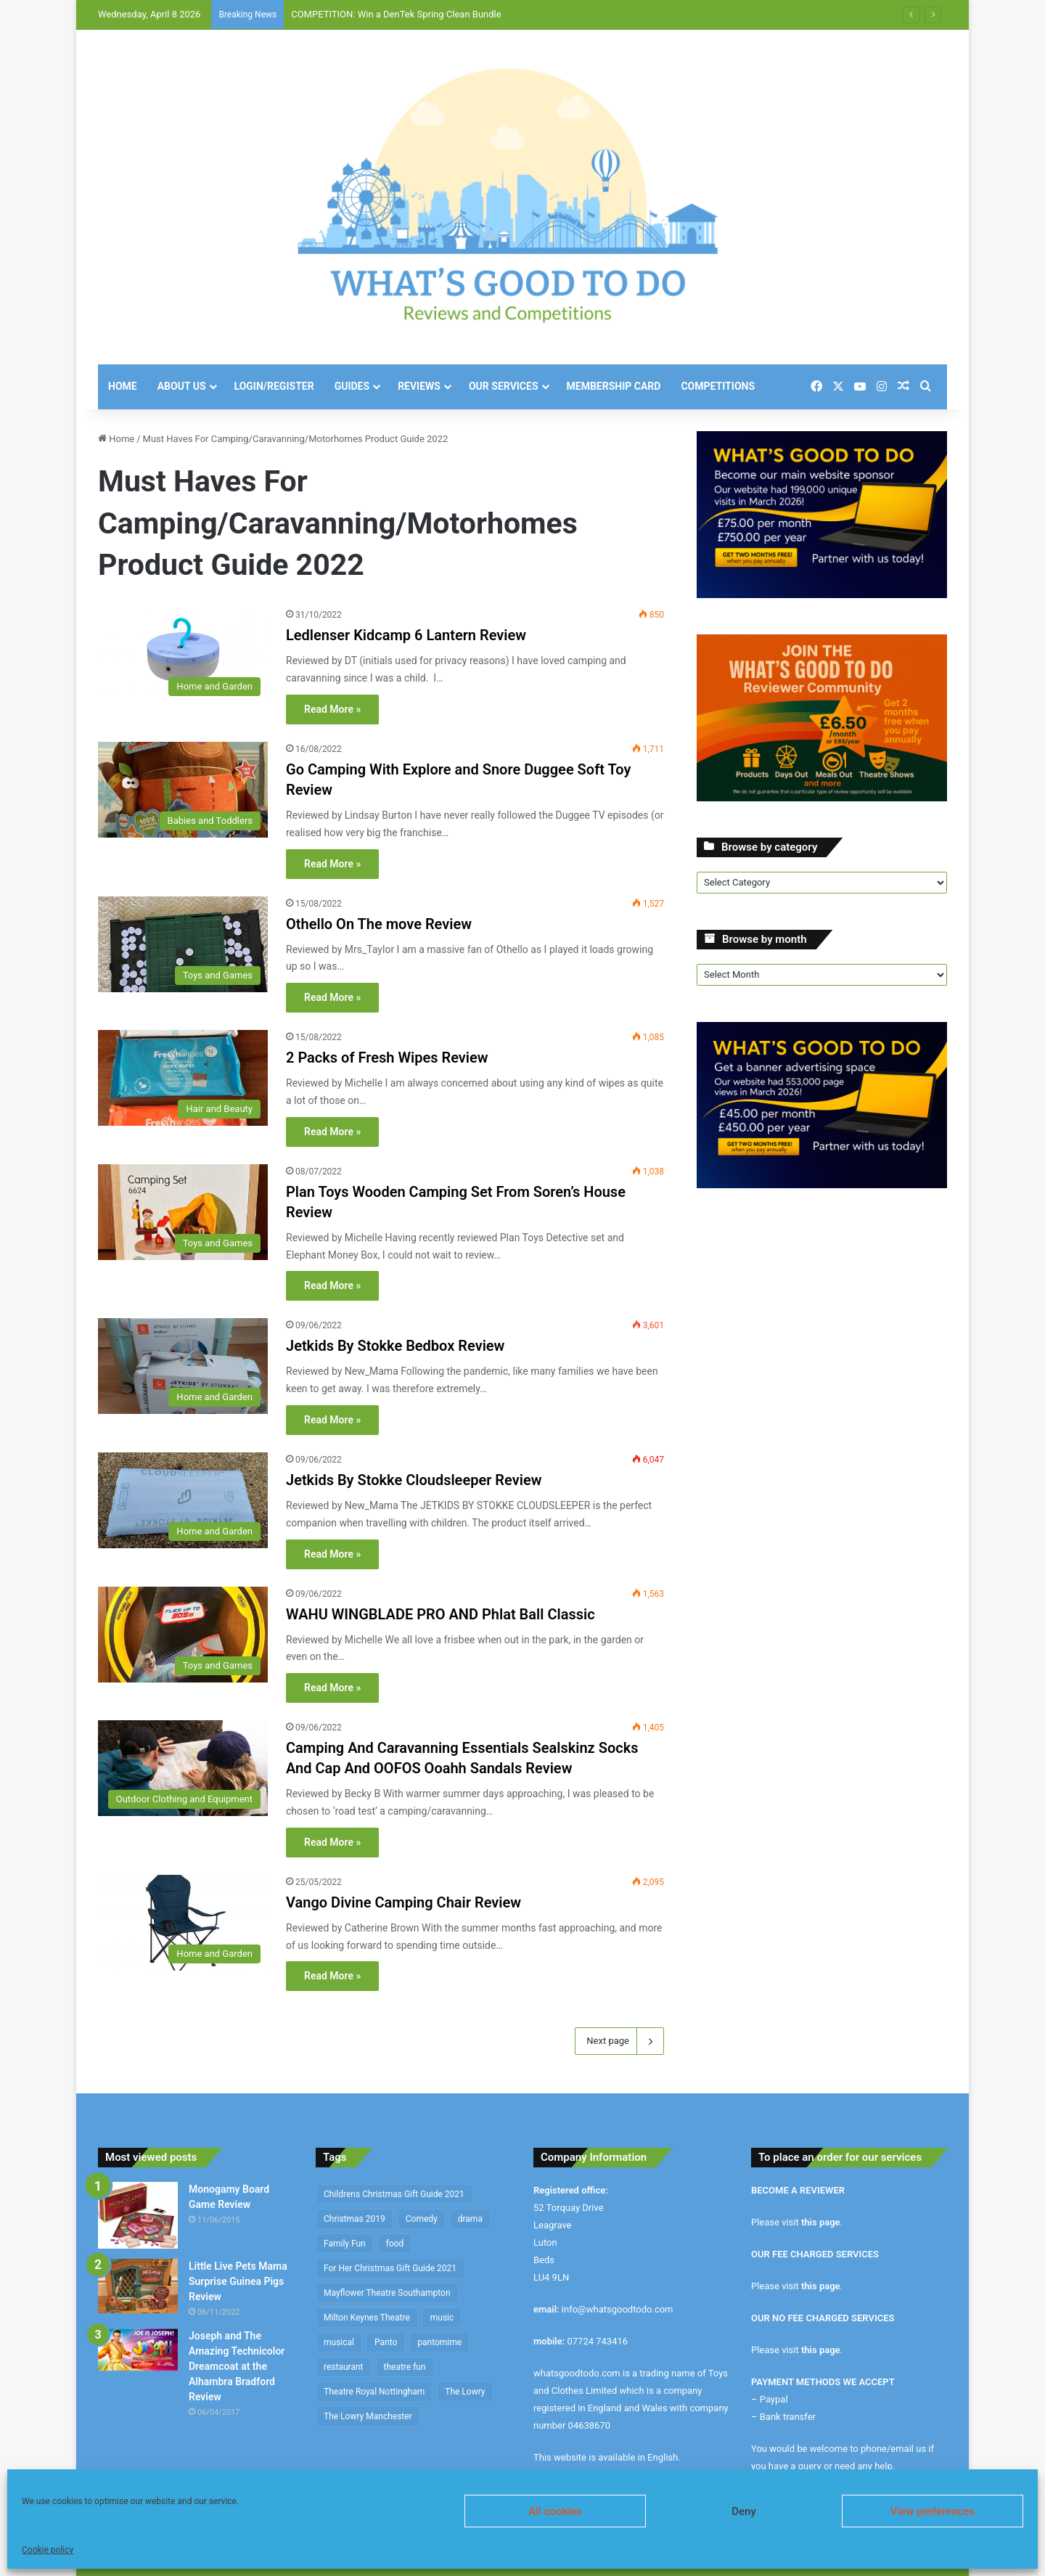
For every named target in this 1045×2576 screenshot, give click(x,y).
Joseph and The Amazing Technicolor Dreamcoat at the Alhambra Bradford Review (236, 2366)
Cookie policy (47, 2550)
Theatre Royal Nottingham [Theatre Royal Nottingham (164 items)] (374, 2392)
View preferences (932, 2511)
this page (820, 2222)
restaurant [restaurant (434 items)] (344, 2367)
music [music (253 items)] (442, 2318)
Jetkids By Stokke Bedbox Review (395, 1345)
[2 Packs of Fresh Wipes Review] (183, 1078)
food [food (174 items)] (395, 2243)
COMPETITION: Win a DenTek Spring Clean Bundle (396, 14)
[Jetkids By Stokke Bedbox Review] (183, 1366)
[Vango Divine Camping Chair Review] (183, 1923)
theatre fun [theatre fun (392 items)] (405, 2367)
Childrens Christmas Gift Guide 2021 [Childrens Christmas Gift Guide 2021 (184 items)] (394, 2194)
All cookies (555, 2511)
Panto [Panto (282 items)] (385, 2342)
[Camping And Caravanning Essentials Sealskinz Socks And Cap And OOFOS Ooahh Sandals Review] (183, 1768)
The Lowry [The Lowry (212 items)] (465, 2392)
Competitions (718, 386)
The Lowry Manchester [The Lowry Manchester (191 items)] (368, 2416)
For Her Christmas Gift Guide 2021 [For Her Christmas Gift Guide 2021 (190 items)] (390, 2268)
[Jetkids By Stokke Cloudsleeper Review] (183, 1500)
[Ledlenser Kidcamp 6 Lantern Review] (183, 655)
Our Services (503, 386)
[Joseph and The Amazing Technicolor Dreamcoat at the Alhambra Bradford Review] (138, 2349)
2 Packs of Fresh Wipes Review (387, 1057)
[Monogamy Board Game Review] (138, 2215)
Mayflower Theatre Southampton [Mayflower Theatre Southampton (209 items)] (387, 2293)
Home (122, 386)
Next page (619, 2041)
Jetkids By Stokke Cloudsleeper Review (413, 1480)
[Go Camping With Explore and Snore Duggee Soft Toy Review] (183, 790)
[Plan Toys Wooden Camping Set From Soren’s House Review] (183, 1212)
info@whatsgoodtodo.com (617, 2309)
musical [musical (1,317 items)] (339, 2342)
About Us (181, 386)
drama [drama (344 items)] (470, 2219)
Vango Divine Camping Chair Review (403, 1902)
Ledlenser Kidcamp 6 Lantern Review (406, 635)
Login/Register (274, 386)
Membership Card (614, 386)
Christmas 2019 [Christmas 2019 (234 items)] (354, 2219)
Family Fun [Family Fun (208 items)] (345, 2243)
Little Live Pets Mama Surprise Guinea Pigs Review (238, 2281)
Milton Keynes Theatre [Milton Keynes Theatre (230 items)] (367, 2318)
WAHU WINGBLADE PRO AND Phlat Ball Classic (440, 1614)
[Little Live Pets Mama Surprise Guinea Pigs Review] (138, 2286)
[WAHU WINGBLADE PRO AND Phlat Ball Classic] (183, 1634)
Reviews (419, 386)
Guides (352, 386)
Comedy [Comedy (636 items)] (422, 2219)
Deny (744, 2511)
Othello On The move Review (379, 924)
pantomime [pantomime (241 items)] (439, 2342)
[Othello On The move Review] (183, 944)
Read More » (332, 709)
